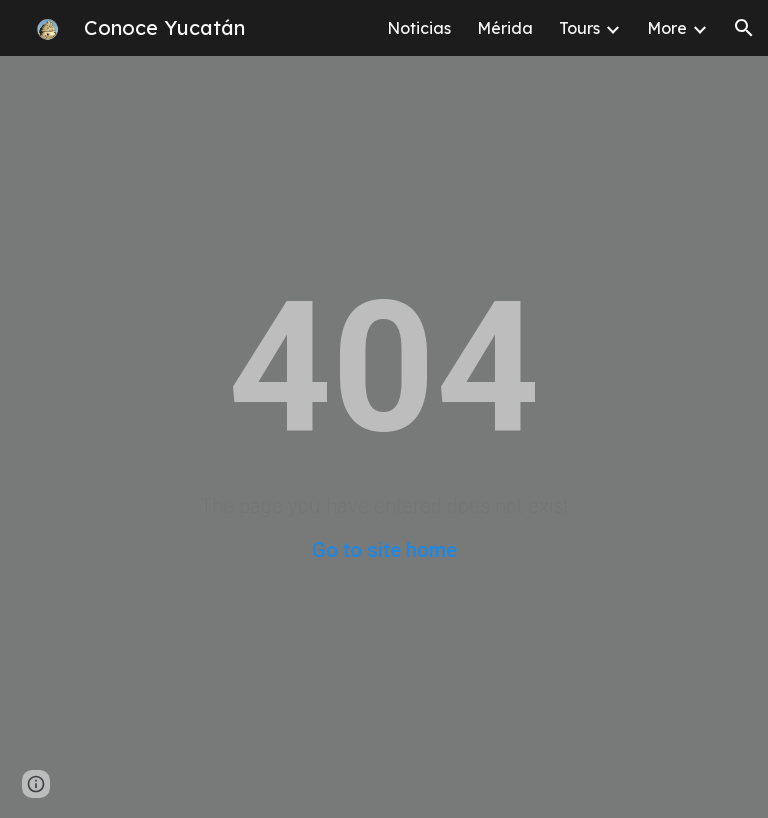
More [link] (667, 28)
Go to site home (384, 550)
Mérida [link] (505, 28)
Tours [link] (579, 28)
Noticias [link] (419, 28)
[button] (744, 28)
